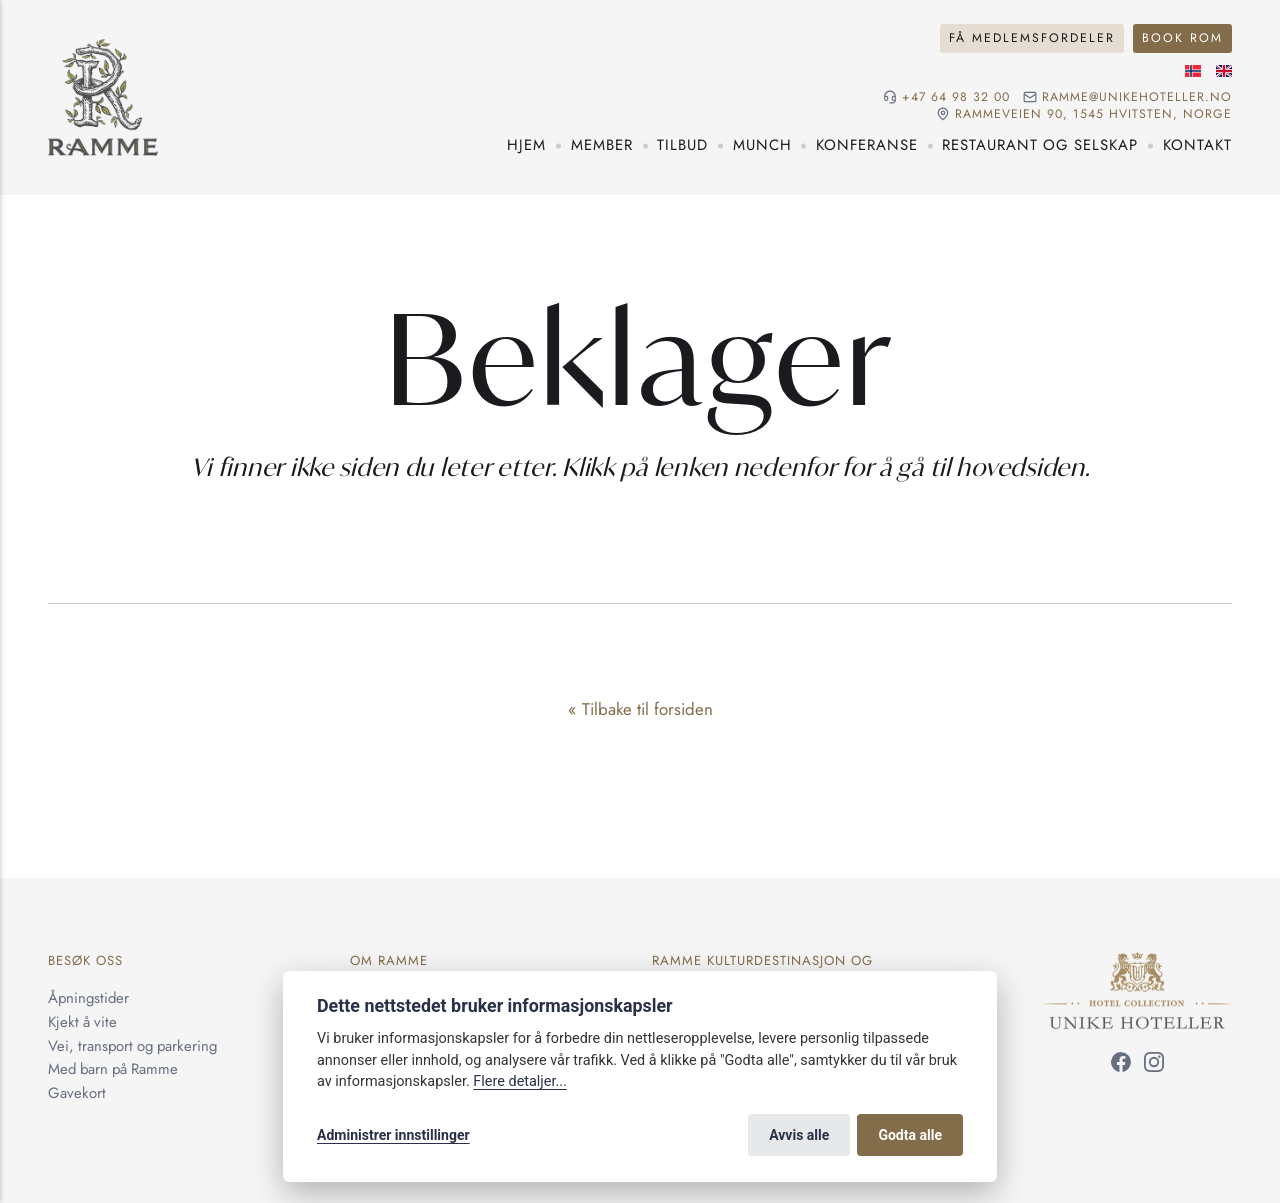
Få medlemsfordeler (1032, 38)
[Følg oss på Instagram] (1154, 1066)
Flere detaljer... (520, 1081)
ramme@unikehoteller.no (1137, 97)
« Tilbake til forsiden (640, 709)
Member (602, 145)
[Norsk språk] (1193, 71)
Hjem (526, 145)
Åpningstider (88, 998)
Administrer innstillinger (393, 1135)
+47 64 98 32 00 (956, 97)
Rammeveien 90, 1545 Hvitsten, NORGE (1093, 114)
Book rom (1182, 38)
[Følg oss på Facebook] (1121, 1066)
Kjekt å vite (82, 1022)
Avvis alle (799, 1135)
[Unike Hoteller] (1137, 963)
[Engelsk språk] (1224, 71)
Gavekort (77, 1093)
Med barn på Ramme (113, 1069)
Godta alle (910, 1135)
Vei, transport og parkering (132, 1046)
